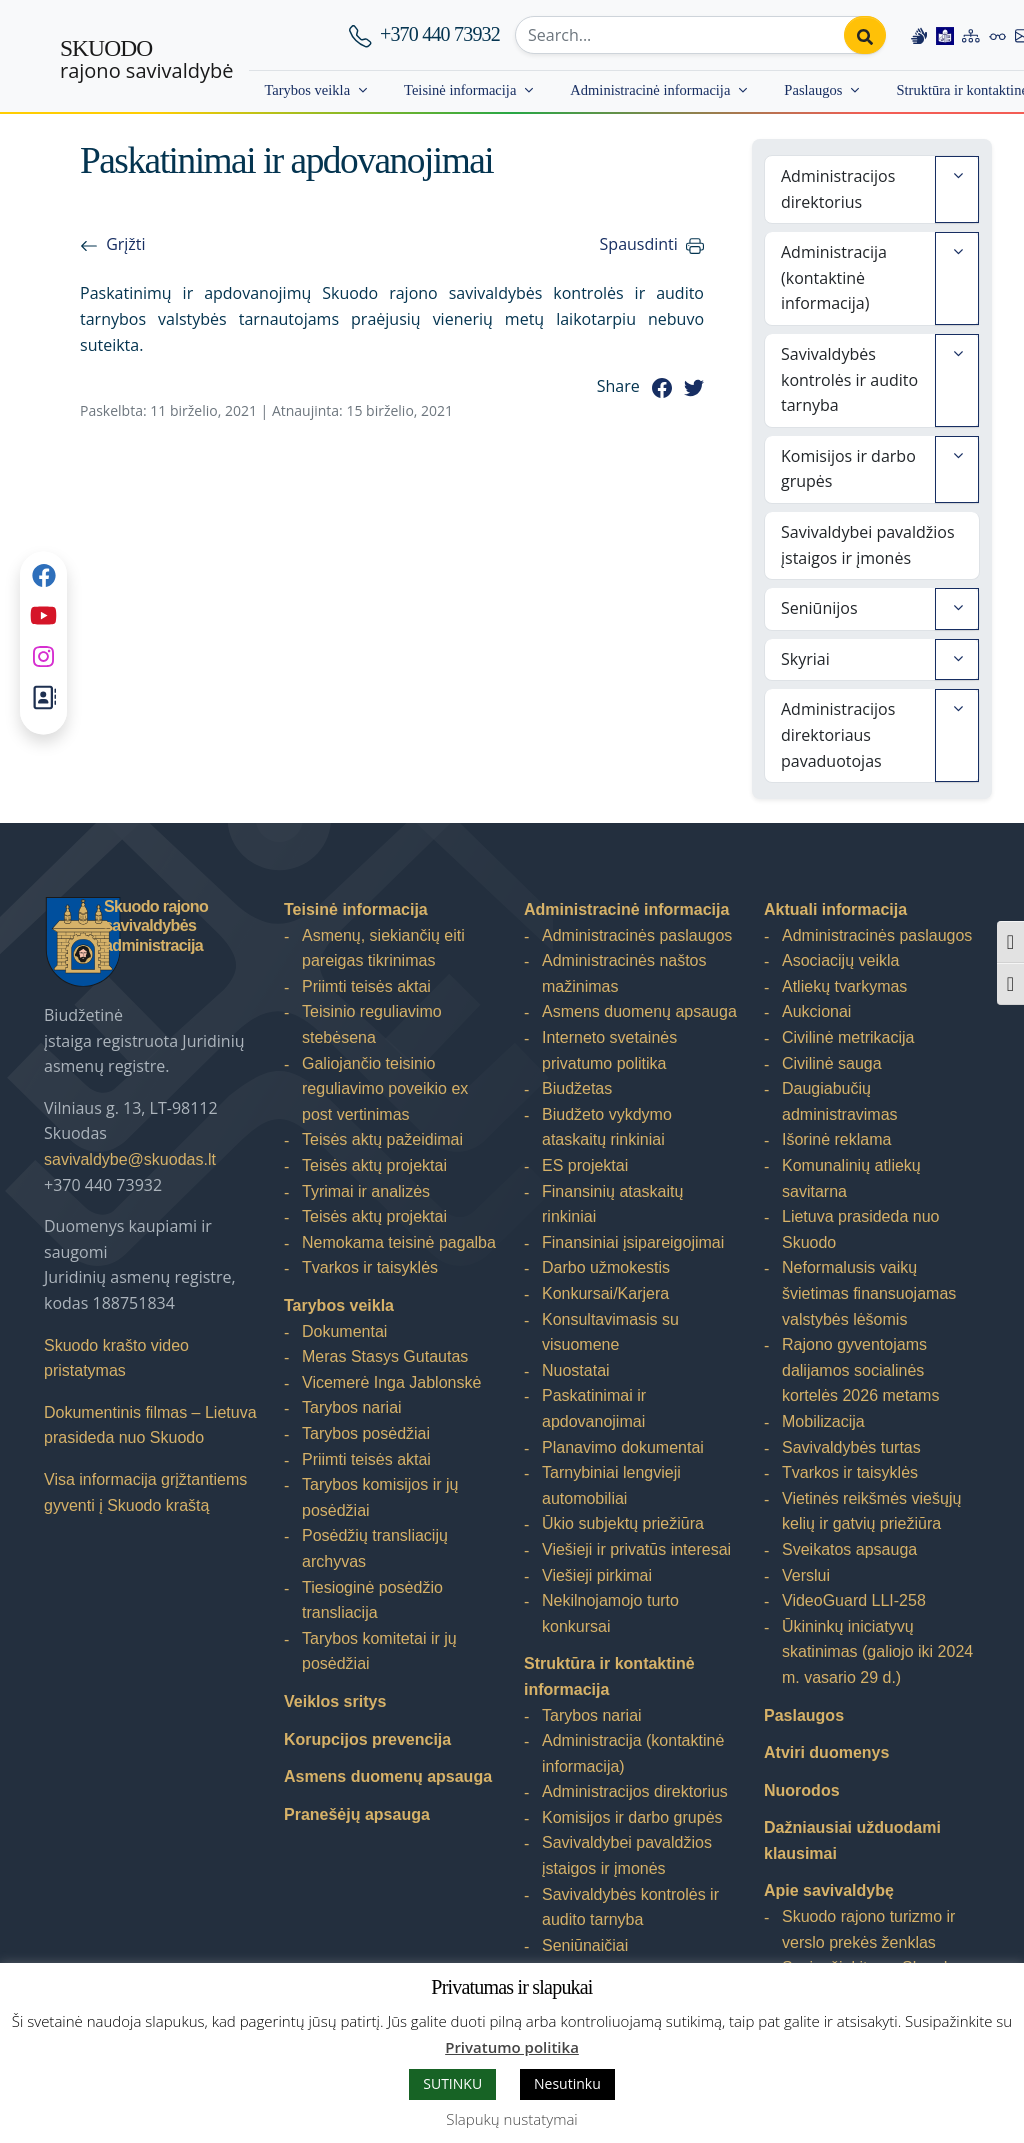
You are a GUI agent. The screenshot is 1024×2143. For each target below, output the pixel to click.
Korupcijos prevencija (367, 1739)
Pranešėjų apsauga (357, 1814)
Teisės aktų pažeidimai (382, 1139)
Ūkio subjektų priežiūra (623, 1523)
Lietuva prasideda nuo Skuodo (860, 1229)
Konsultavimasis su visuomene (610, 1332)
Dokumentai (344, 1331)
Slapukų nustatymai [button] (511, 2119)
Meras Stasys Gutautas (385, 1356)
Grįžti (125, 244)
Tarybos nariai (352, 1407)
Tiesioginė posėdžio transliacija (372, 1600)
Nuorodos (802, 1790)
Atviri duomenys (826, 1752)
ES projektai (585, 1165)
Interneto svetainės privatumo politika (609, 1050)
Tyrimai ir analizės (366, 1191)
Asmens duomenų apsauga (388, 1776)
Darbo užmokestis (606, 1267)
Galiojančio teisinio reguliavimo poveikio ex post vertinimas (385, 1089)
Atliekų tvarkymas (844, 986)
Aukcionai (816, 1011)
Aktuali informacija (835, 909)
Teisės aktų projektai (374, 1165)
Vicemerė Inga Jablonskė (391, 1382)
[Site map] (971, 35)
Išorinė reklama (836, 1139)
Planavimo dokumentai (623, 1447)
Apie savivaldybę (829, 1890)
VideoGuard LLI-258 (854, 1600)
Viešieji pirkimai (597, 1575)
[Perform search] (865, 35)
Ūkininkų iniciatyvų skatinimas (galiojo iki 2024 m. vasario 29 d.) (877, 1652)
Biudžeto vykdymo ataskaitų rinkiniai (607, 1127)
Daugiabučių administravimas (840, 1101)
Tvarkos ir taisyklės (370, 1267)
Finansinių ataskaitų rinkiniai (612, 1204)
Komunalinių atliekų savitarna (851, 1178)
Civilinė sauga (832, 1063)
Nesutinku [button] (567, 2083)
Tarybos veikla (307, 90)
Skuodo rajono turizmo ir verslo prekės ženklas (868, 1929)
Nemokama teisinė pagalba (399, 1242)
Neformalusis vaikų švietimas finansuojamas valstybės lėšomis (869, 1293)
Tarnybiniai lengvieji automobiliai (611, 1485)
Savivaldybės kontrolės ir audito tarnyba (849, 379)
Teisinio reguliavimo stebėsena (372, 1024)
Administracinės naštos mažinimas (624, 973)
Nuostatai (576, 1370)
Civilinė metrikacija (848, 1037)
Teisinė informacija (460, 90)
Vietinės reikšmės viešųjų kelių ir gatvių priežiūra (871, 1511)
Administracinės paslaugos (637, 935)
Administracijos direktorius (838, 189)
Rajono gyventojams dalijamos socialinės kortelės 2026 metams (860, 1370)
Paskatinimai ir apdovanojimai (594, 1408)
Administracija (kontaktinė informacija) (834, 277)
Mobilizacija (823, 1421)
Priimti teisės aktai (366, 986)
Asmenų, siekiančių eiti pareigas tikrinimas (383, 948)
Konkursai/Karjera (605, 1293)
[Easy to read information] (945, 35)
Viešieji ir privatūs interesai (636, 1549)
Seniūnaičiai (585, 1945)
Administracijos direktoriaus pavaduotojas (838, 734)
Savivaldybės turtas (851, 1447)
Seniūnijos (819, 608)
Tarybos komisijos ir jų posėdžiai (380, 1497)
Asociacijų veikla (840, 960)
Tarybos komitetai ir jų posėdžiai (379, 1651)
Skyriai (805, 659)
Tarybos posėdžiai (366, 1433)
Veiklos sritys (335, 1701)
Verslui (806, 1575)
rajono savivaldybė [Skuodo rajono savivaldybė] (146, 59)
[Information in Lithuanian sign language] (919, 35)
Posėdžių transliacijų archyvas (375, 1548)
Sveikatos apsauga (849, 1549)
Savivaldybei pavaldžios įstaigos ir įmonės (868, 545)
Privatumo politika (512, 2047)
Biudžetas (577, 1088)
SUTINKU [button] (452, 2083)
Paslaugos (813, 90)
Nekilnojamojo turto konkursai (610, 1613)
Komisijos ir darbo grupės (848, 469)
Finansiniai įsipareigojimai (633, 1242)
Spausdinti (639, 244)
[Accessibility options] (998, 35)
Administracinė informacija (650, 90)
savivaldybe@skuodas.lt (130, 1159)
